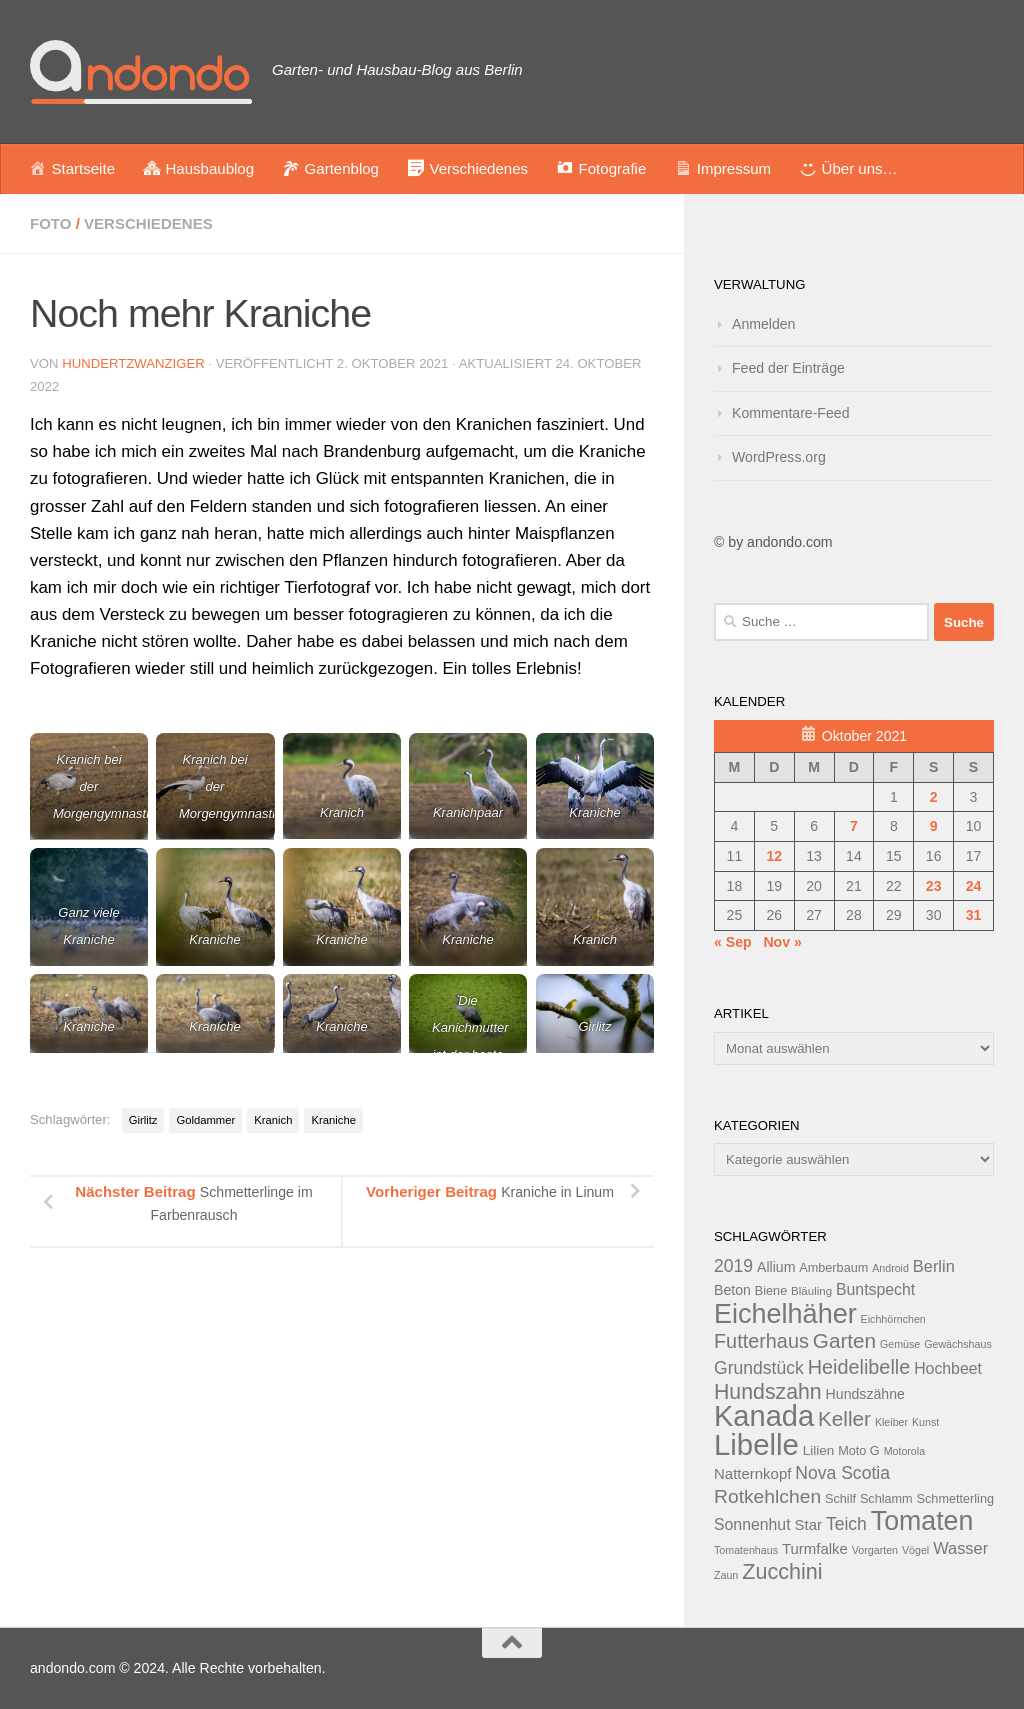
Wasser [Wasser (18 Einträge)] (960, 1548)
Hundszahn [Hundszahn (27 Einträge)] (768, 1392)
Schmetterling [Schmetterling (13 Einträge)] (955, 1499)
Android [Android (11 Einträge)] (890, 1268)
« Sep (733, 942)
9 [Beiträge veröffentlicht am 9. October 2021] (934, 826)
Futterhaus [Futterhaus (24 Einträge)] (761, 1341)
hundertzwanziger (133, 363)
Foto (50, 223)
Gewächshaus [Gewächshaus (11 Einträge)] (958, 1344)
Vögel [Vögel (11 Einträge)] (915, 1550)
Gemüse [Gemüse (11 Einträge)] (900, 1344)
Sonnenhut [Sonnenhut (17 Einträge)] (752, 1524)
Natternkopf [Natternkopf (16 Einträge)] (752, 1473)
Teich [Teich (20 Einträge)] (846, 1524)
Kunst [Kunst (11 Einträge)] (925, 1422)
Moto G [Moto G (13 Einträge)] (859, 1451)
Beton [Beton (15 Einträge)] (732, 1290)
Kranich (273, 1120)
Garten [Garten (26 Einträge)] (844, 1340)
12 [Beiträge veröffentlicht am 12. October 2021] (774, 856)
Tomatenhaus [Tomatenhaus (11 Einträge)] (746, 1550)
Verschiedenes (148, 223)
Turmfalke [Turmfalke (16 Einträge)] (815, 1548)
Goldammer (205, 1120)
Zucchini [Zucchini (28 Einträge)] (782, 1571)
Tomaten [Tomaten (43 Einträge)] (922, 1521)
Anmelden (763, 324)
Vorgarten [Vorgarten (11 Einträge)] (875, 1550)
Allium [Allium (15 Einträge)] (776, 1267)
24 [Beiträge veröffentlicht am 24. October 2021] (974, 886)
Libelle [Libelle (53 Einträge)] (756, 1444)
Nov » (782, 942)
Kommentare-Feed (791, 413)
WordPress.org (779, 457)
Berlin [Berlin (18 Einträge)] (934, 1266)
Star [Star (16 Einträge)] (808, 1524)
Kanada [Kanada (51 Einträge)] (764, 1416)
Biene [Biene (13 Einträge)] (771, 1291)
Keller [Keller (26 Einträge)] (844, 1418)
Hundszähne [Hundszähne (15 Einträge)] (865, 1394)
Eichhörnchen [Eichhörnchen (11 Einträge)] (893, 1319)
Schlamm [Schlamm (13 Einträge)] (886, 1499)
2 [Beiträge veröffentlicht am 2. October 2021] (934, 797)
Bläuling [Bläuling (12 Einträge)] (811, 1291)
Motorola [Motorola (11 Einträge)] (904, 1451)
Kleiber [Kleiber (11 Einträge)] (891, 1422)
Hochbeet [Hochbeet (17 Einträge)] (948, 1368)
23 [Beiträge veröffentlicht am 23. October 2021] (934, 886)
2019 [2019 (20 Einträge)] (733, 1266)
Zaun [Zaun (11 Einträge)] (726, 1575)
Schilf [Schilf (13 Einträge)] (840, 1499)
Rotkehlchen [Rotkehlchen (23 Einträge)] (767, 1496)
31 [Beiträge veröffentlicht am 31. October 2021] (974, 915)
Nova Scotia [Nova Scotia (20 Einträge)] (842, 1473)
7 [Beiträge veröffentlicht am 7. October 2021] (854, 826)
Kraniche (333, 1120)
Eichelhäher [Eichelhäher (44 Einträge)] (785, 1314)
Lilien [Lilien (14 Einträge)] (819, 1450)
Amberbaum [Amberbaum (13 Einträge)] (833, 1268)
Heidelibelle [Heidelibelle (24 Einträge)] (859, 1367)
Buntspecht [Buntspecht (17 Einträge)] (875, 1289)
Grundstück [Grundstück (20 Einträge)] (759, 1368)
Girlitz (143, 1120)
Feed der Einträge (788, 368)
